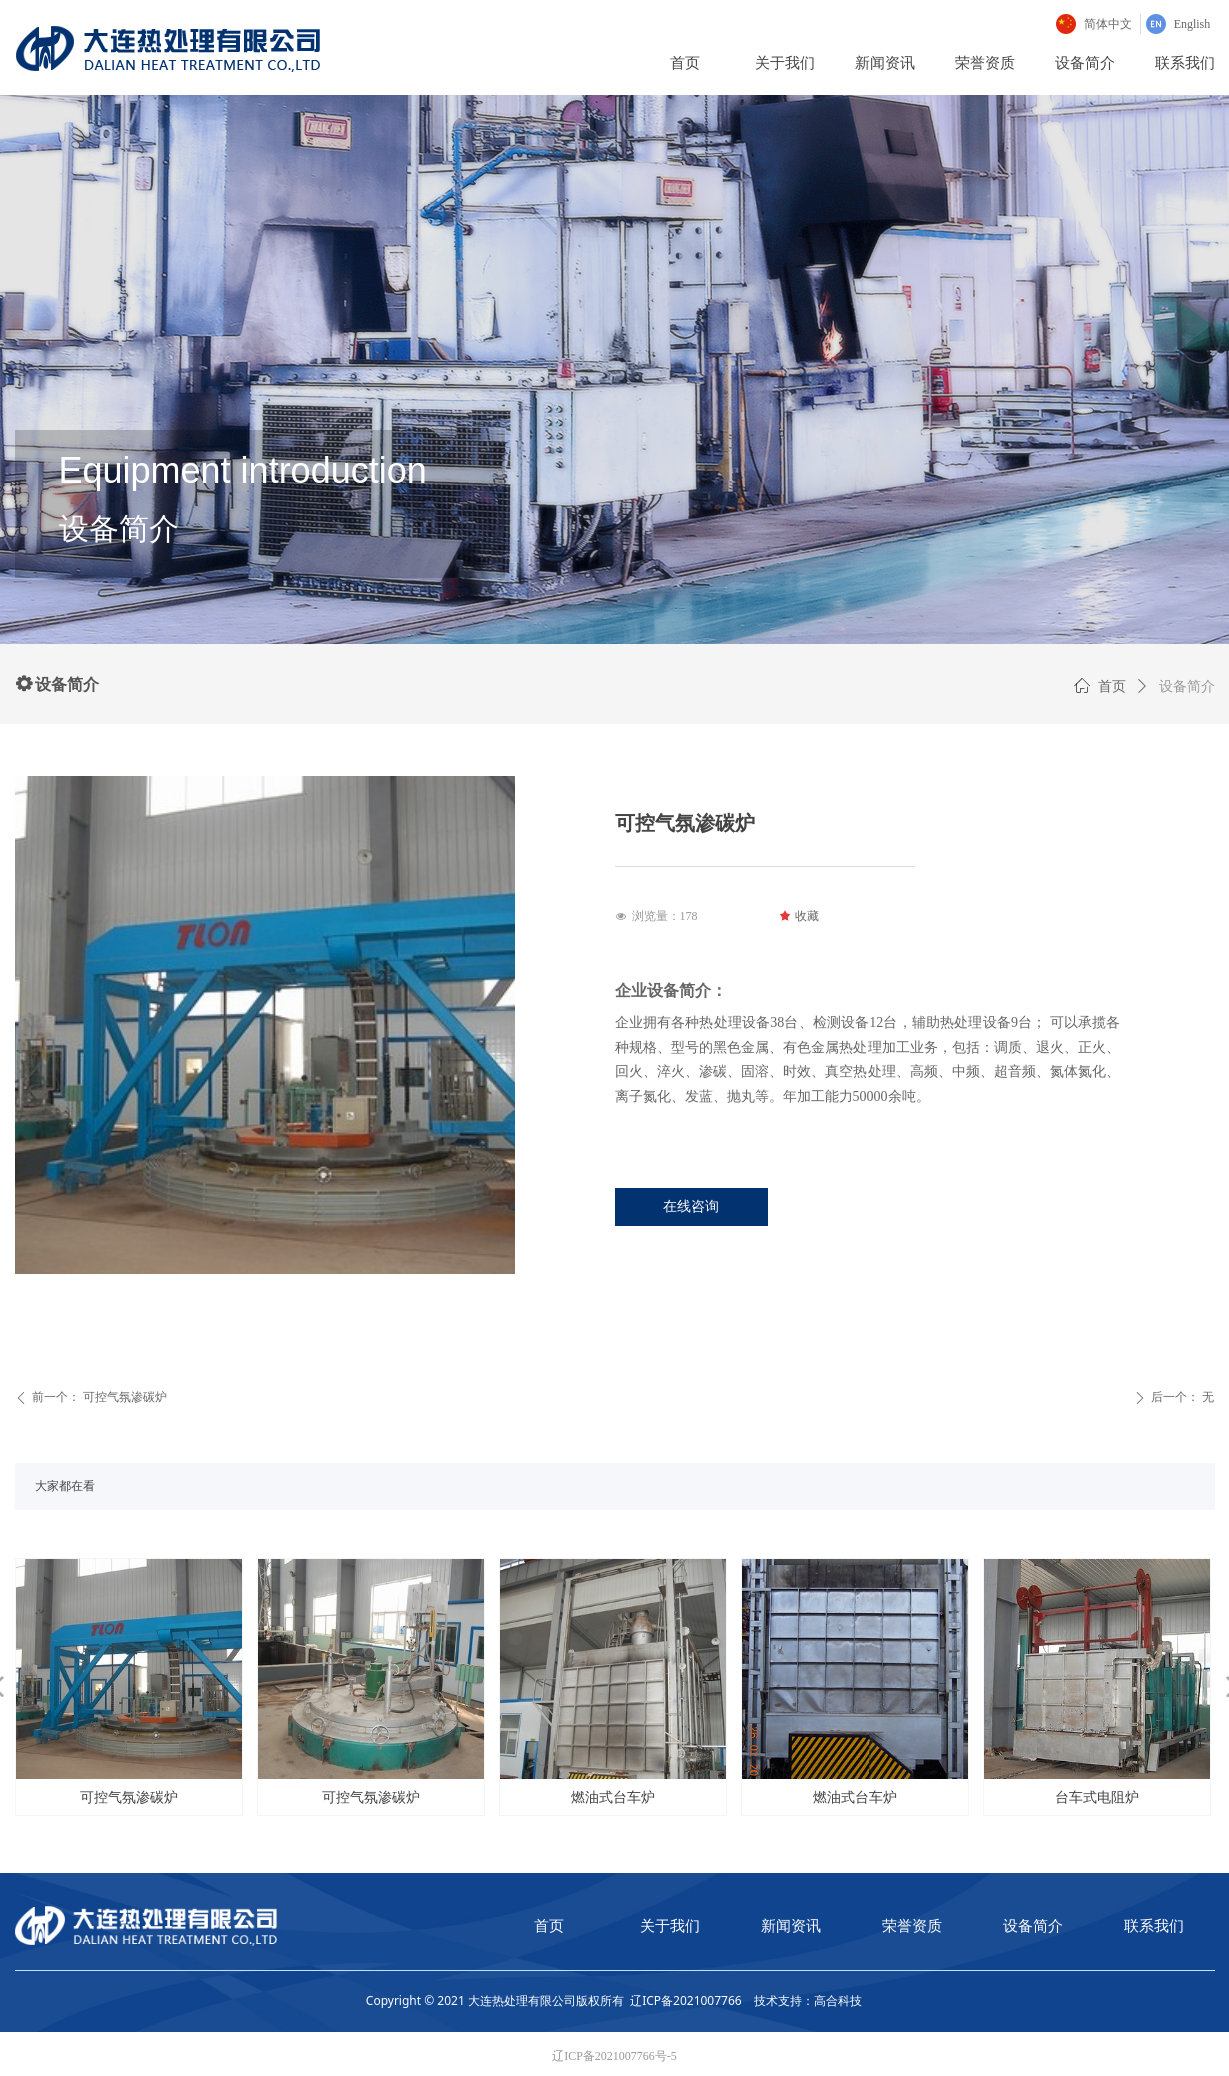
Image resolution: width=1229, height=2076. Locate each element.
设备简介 (1187, 686)
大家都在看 (65, 1486)
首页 (1112, 686)
